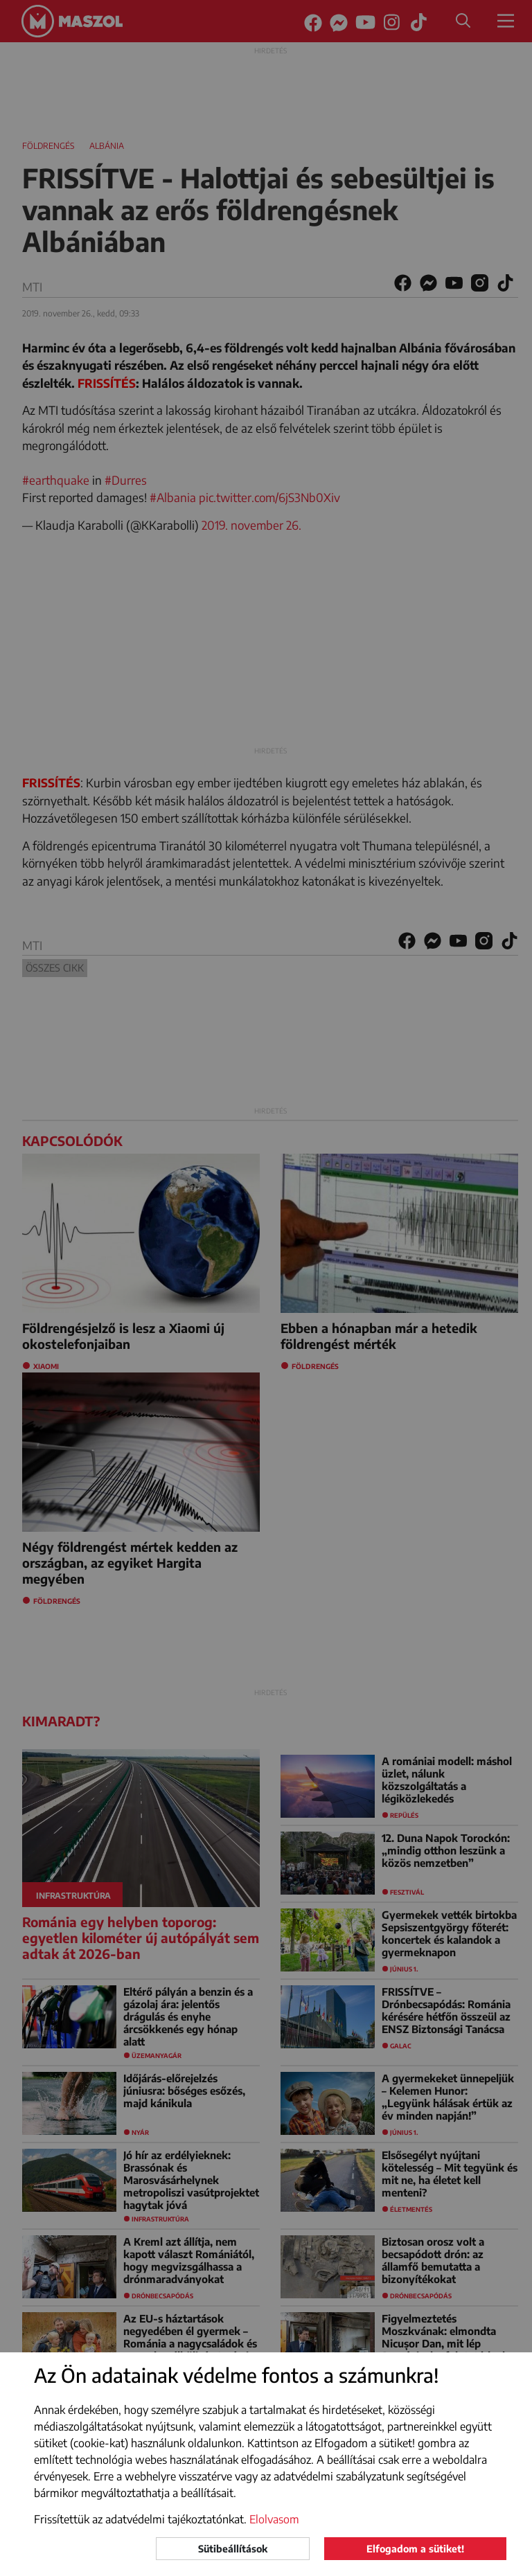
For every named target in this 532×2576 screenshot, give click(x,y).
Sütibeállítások (232, 2549)
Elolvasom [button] (274, 2519)
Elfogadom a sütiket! (415, 2549)
